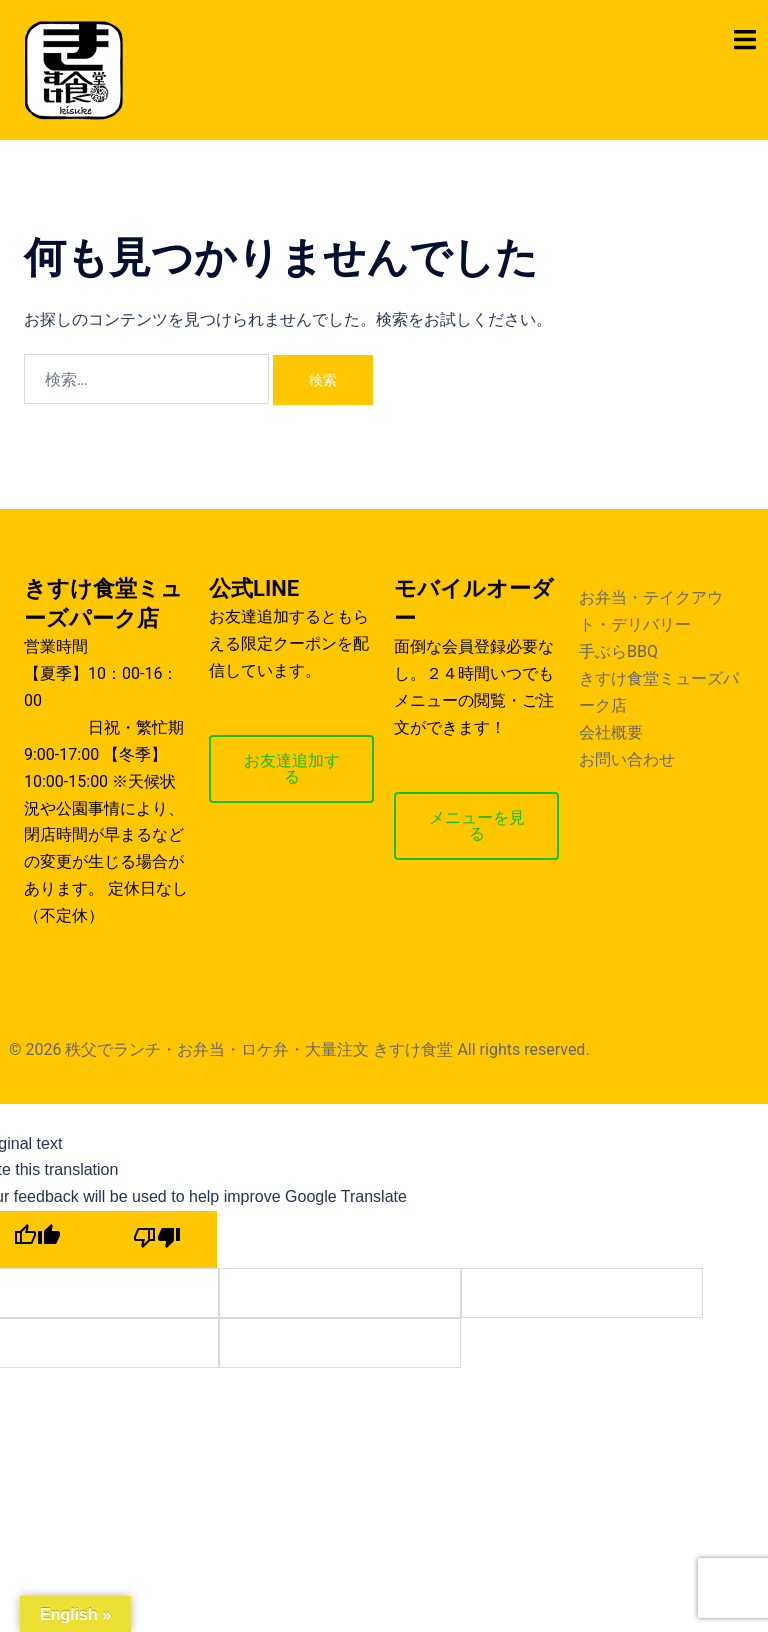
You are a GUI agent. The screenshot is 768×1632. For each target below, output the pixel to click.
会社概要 (611, 732)
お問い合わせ (627, 759)
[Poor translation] (157, 1239)
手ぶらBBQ (618, 651)
